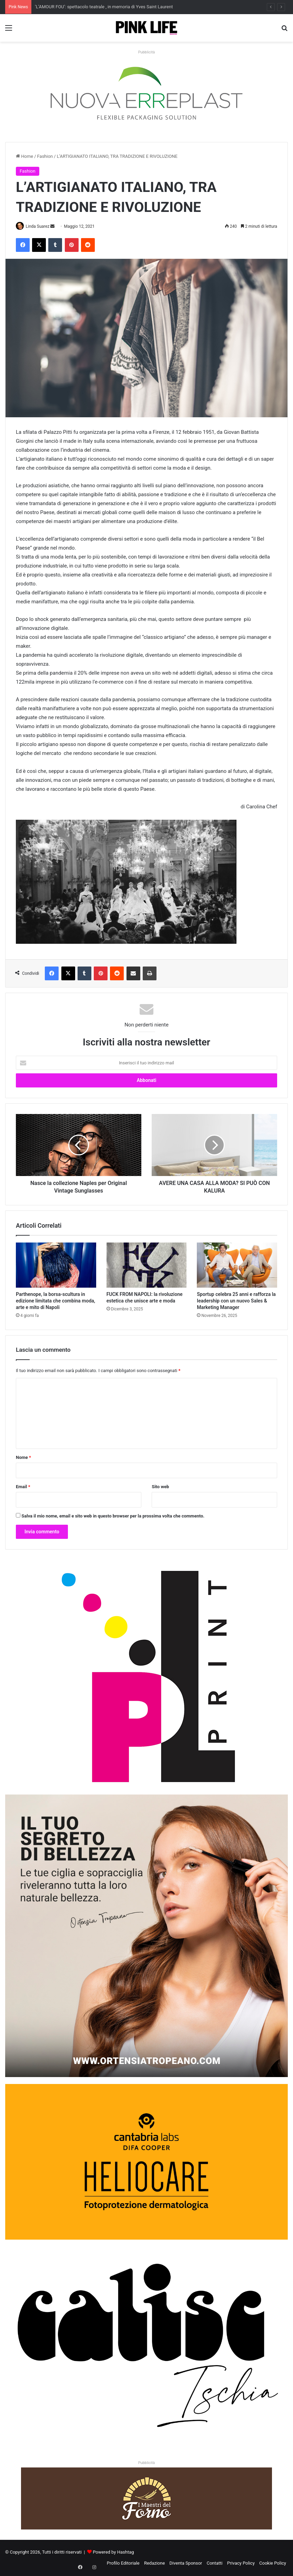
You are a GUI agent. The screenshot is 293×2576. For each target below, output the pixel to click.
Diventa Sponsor (186, 2563)
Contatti (214, 2563)
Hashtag (125, 2552)
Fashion (45, 156)
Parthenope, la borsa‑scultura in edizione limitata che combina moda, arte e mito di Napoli (55, 1301)
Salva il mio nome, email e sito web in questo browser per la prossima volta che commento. (112, 1516)
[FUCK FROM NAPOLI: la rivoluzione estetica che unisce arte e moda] (147, 1265)
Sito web (160, 1487)
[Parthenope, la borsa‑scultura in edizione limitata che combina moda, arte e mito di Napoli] (56, 1265)
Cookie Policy (272, 2563)
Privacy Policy (241, 2563)
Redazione (154, 2563)
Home (24, 156)
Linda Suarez (40, 226)
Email (23, 1487)
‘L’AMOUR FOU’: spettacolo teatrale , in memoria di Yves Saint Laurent (104, 6)
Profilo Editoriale (123, 2563)
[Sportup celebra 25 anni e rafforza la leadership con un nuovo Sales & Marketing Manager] (237, 1265)
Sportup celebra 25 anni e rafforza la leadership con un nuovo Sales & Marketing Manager (236, 1301)
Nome (23, 1458)
